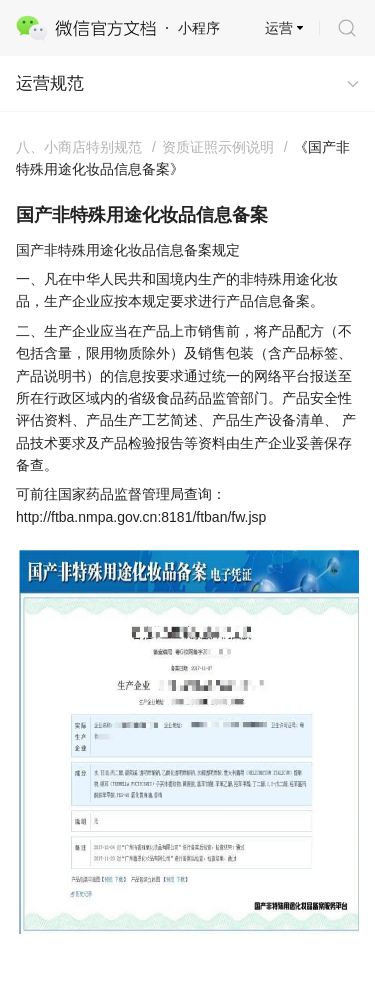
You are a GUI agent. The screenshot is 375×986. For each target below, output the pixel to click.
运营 (279, 28)
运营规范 (50, 83)
